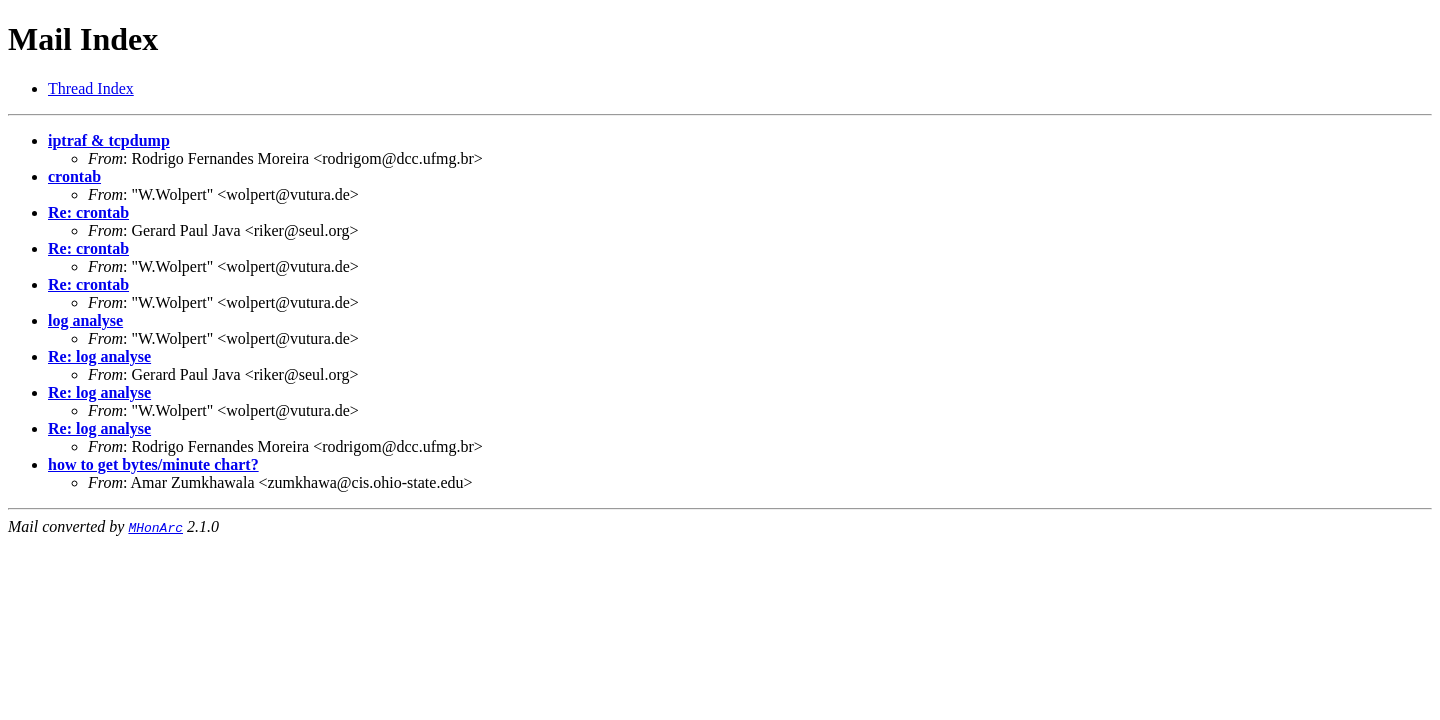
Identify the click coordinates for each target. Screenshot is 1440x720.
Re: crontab (88, 212)
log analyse (85, 320)
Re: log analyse (99, 356)
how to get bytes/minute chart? (153, 464)
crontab (74, 176)
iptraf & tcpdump (109, 140)
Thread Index (91, 88)
